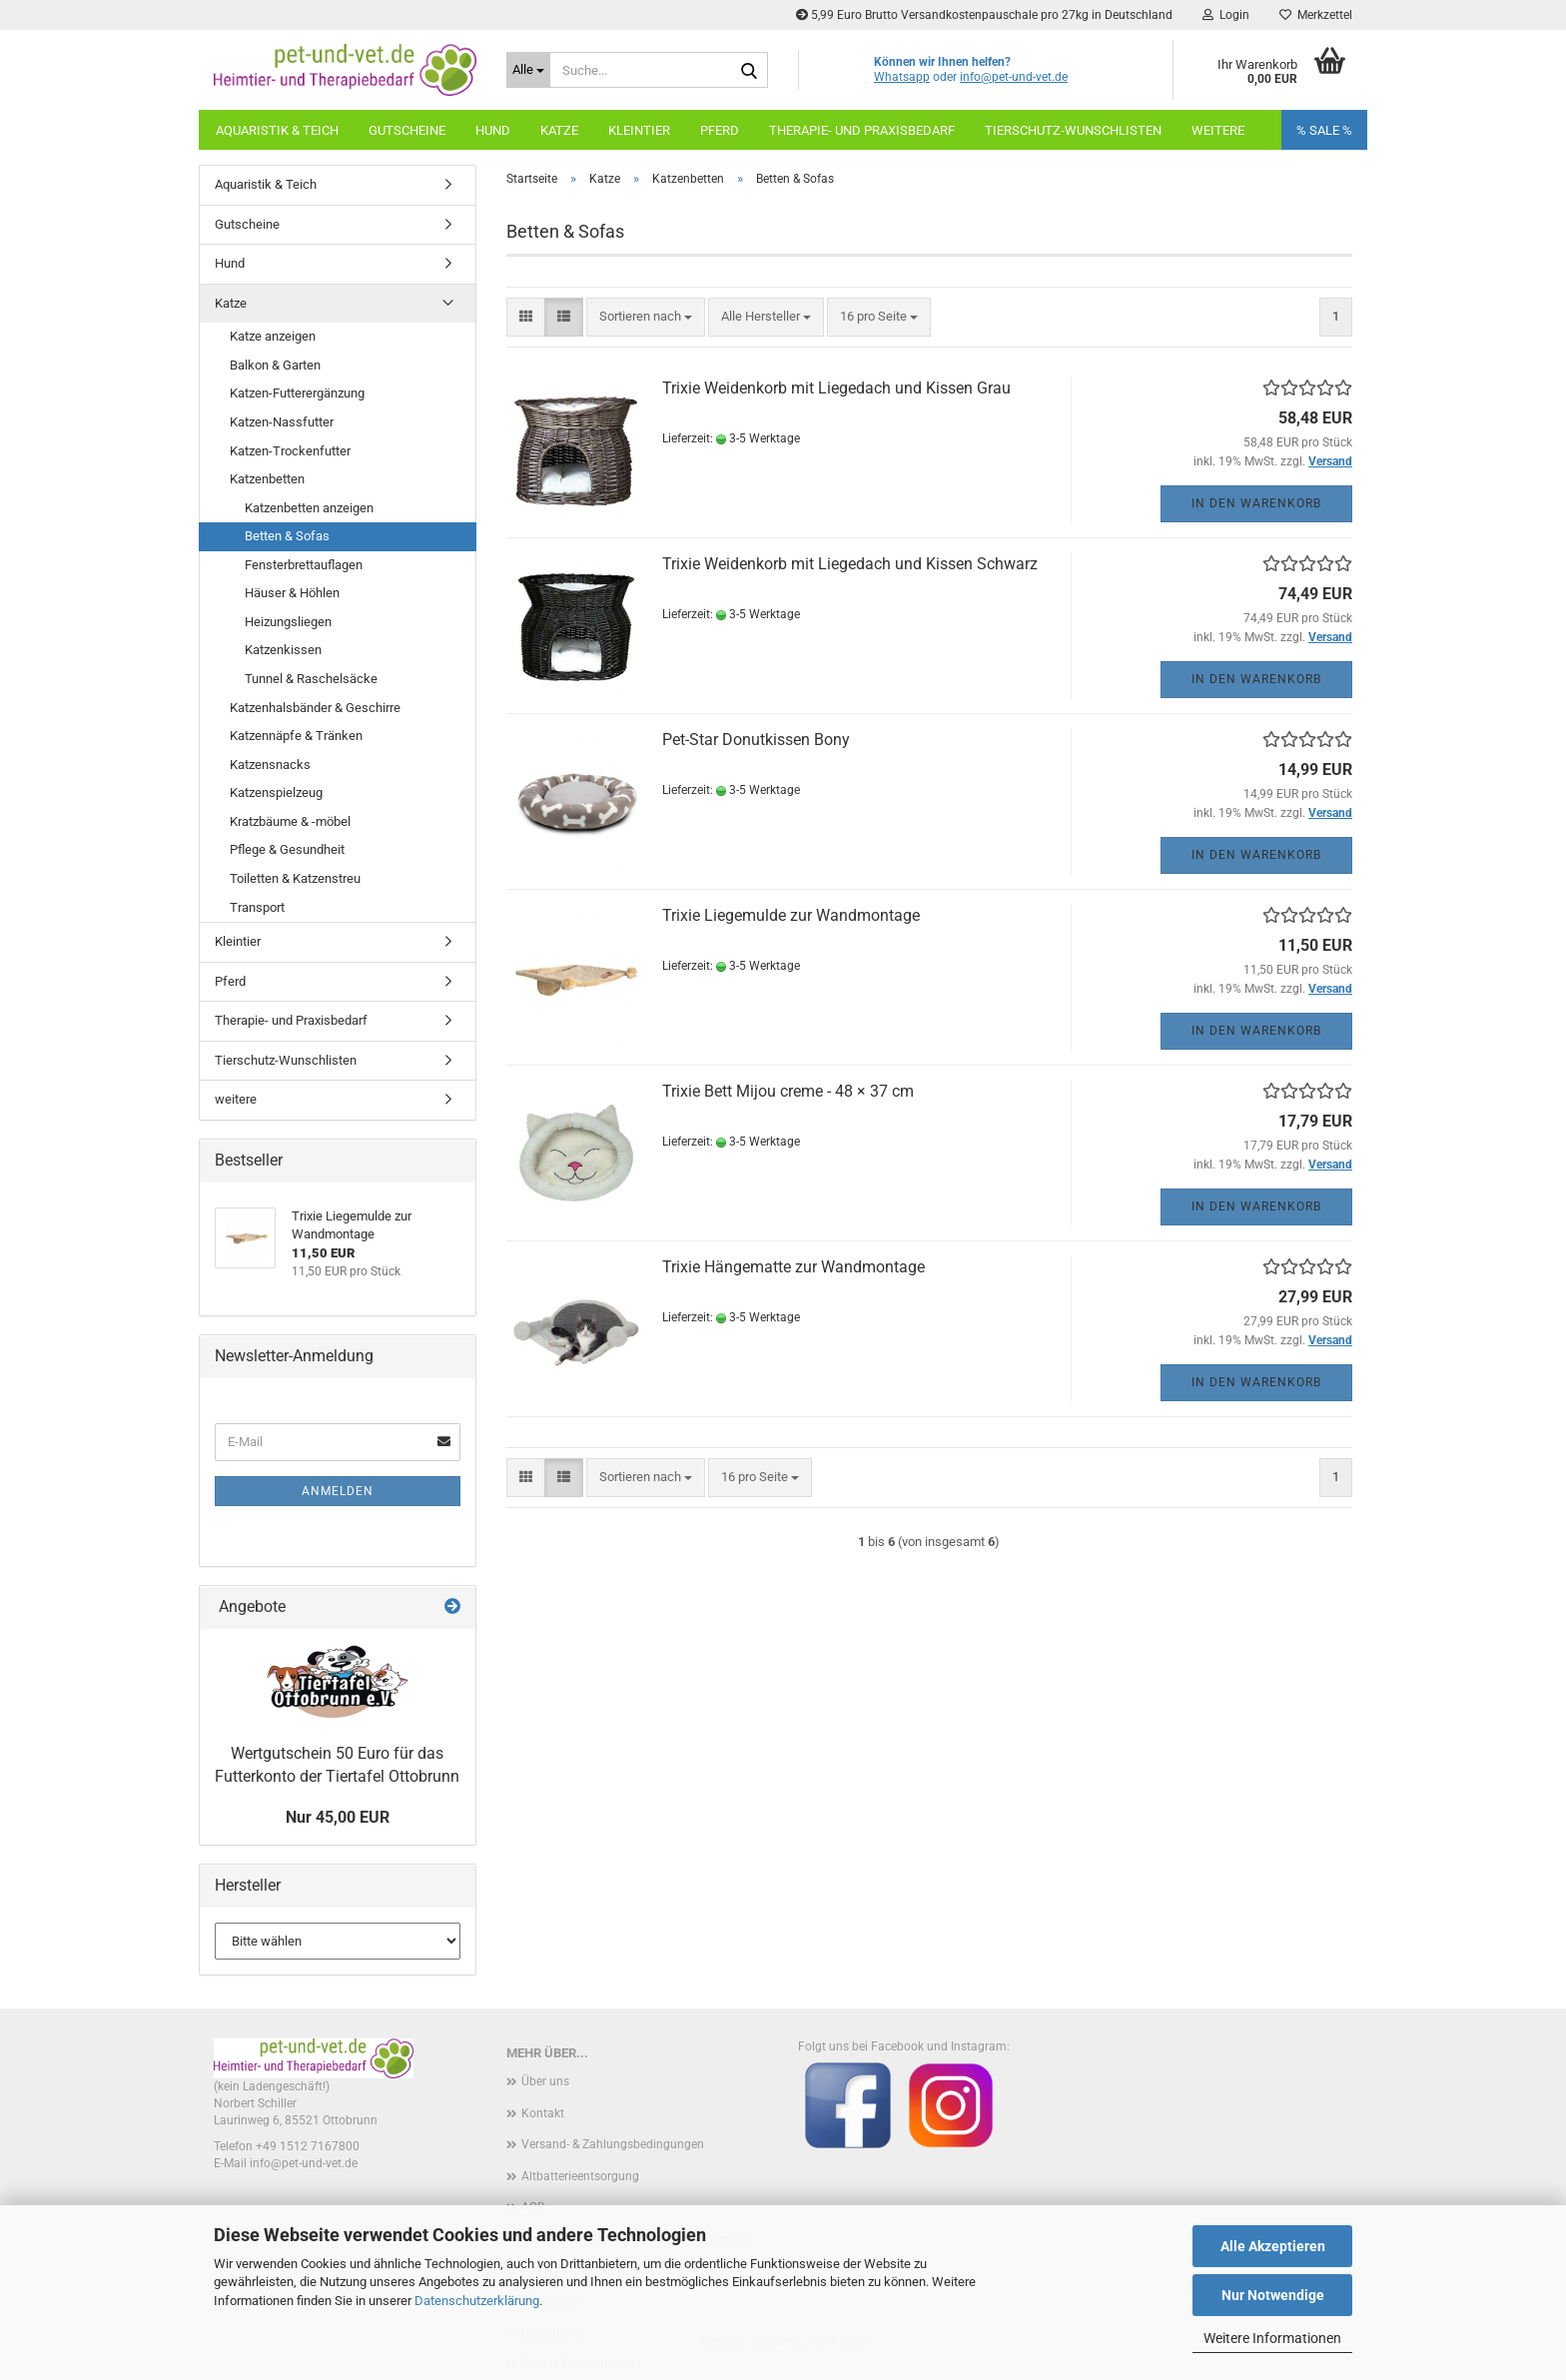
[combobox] (645, 317)
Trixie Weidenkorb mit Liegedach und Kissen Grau (836, 388)
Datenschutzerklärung (476, 2300)
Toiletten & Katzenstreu (295, 878)
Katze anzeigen (273, 336)
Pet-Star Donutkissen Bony (756, 739)
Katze (559, 130)
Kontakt (542, 2113)
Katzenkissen (283, 649)
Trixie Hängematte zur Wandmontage (793, 1266)
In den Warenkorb (1256, 503)
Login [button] (1225, 15)
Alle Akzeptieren (1272, 2246)
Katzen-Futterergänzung (297, 393)
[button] (525, 317)
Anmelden (338, 1491)
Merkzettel (1315, 15)
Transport (257, 907)
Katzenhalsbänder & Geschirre (315, 707)
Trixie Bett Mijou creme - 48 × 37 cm (788, 1091)
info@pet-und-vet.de (1014, 77)
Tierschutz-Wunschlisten (1073, 130)
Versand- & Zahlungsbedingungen (612, 2144)
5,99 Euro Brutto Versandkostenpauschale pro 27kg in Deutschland (984, 15)
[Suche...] (528, 70)
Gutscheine (407, 130)
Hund (492, 130)
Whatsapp (902, 77)
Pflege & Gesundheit (287, 849)
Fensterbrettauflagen (304, 564)
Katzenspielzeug (276, 792)
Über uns (545, 2081)
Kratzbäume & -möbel (290, 821)
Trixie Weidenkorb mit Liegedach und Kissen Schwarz (850, 563)
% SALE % (1324, 130)
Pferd (719, 130)
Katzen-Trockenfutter (290, 450)
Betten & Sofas (287, 535)
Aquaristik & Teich (277, 130)
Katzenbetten (267, 478)
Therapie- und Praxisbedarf (862, 130)
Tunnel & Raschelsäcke (311, 678)
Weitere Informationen (1272, 2338)
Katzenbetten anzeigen (309, 507)
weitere (1217, 130)
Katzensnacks (270, 764)
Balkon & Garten (275, 365)
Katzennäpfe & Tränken (296, 735)
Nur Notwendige (1272, 2295)
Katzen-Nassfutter (282, 421)
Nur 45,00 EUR (338, 1817)
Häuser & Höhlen (292, 592)
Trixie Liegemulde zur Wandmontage (791, 915)
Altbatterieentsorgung (580, 2176)
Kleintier (639, 130)
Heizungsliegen (288, 621)
